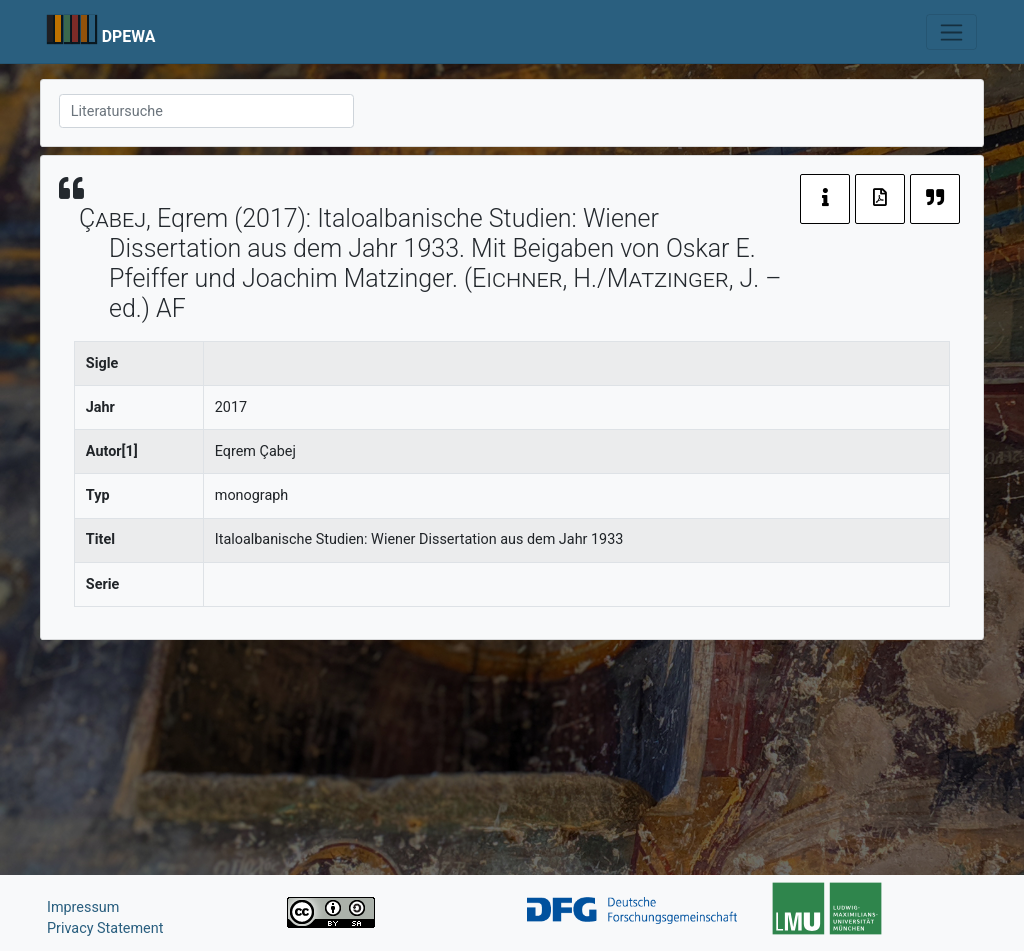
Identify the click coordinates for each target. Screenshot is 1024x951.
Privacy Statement (105, 928)
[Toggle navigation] (951, 32)
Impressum (83, 907)
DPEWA (129, 36)
